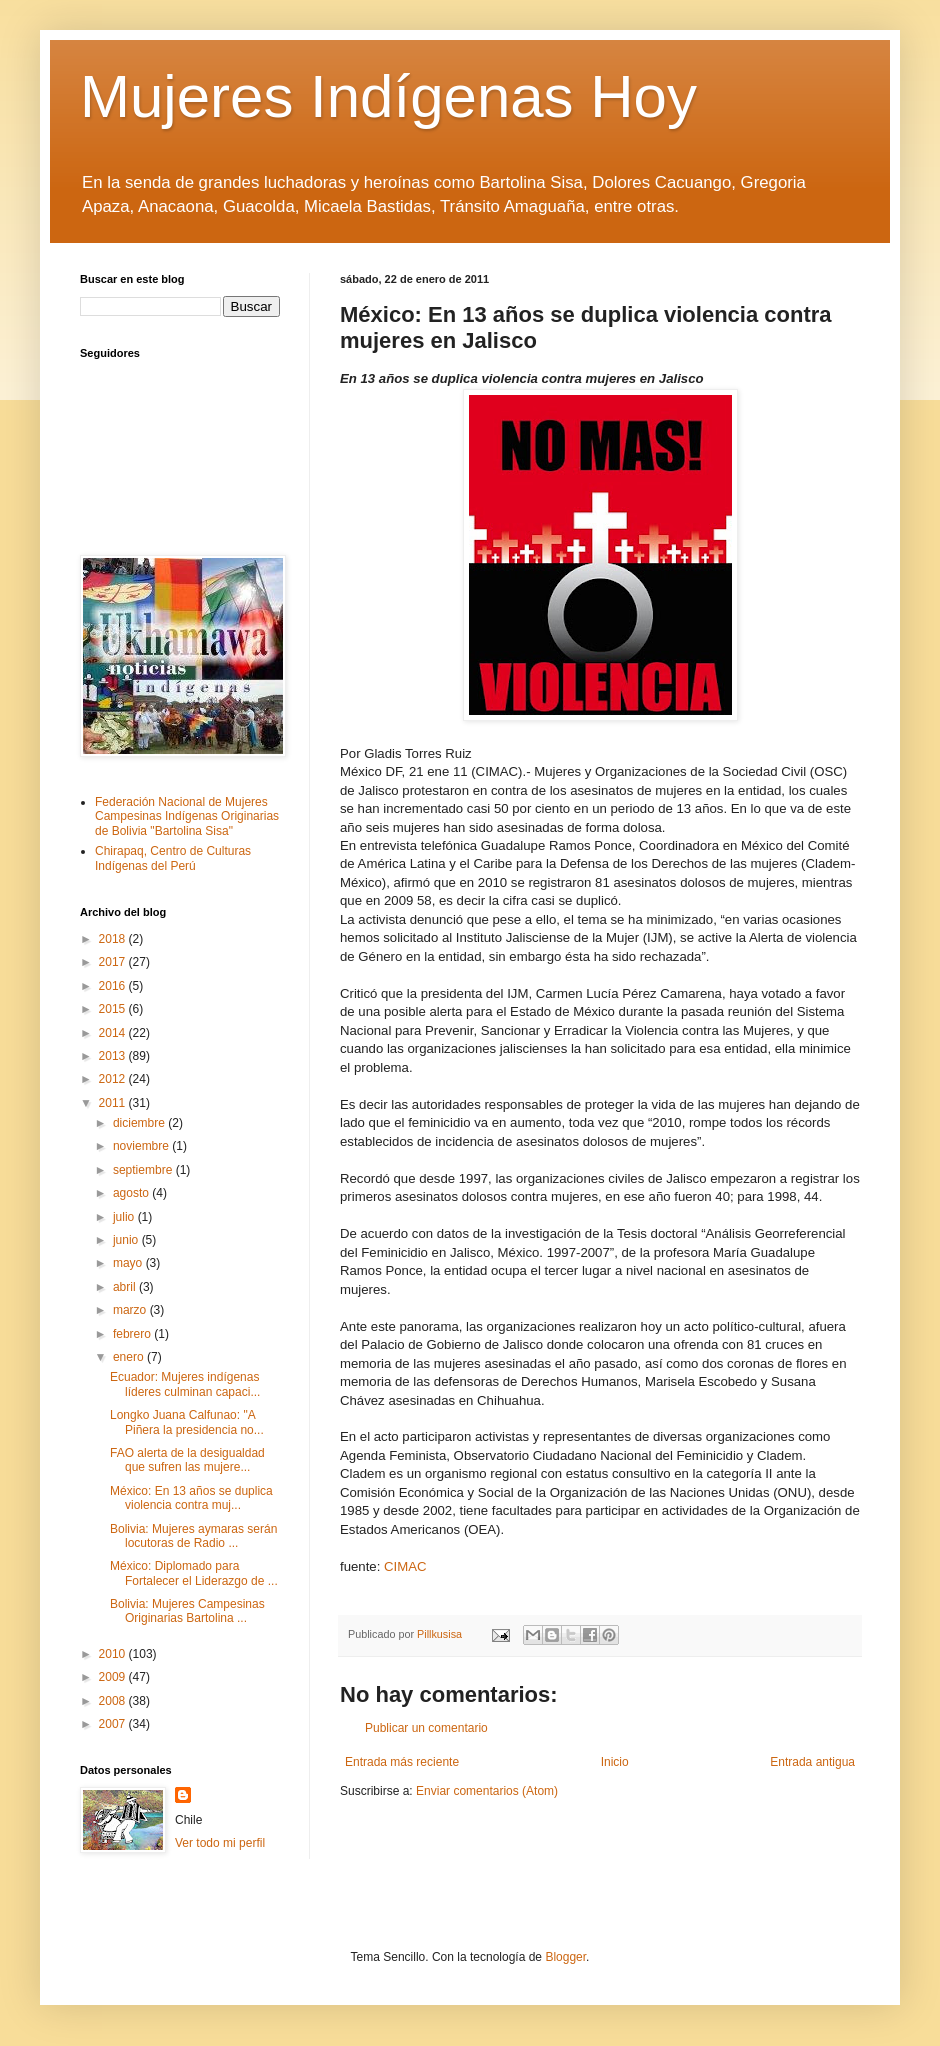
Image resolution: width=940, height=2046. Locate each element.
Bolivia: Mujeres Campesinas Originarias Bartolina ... (187, 1611)
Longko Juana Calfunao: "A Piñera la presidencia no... (187, 1422)
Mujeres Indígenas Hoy (388, 96)
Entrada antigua (812, 1762)
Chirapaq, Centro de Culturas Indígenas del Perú (173, 858)
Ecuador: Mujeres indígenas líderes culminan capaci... (185, 1384)
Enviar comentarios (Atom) (487, 1791)
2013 (114, 1056)
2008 (114, 1701)
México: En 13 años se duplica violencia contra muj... (191, 1498)
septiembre (144, 1170)
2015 (114, 1009)
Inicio (615, 1762)
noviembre (142, 1146)
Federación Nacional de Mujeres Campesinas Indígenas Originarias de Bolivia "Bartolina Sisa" (187, 816)
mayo (129, 1263)
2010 (114, 1654)
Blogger (565, 1957)
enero (130, 1357)
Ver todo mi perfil (220, 1843)
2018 (114, 939)
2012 (114, 1079)
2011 (114, 1103)
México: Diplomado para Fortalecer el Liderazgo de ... (194, 1573)
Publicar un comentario (426, 1728)
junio (127, 1240)
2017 (114, 962)
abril (126, 1287)
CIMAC (405, 1566)
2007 (114, 1724)
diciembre (140, 1123)
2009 (114, 1677)
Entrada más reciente (402, 1762)
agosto (132, 1193)
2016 (114, 986)
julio (125, 1217)
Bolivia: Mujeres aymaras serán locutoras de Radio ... (193, 1536)
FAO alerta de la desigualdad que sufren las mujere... (187, 1460)
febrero (133, 1334)
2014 (114, 1033)
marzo (131, 1310)
